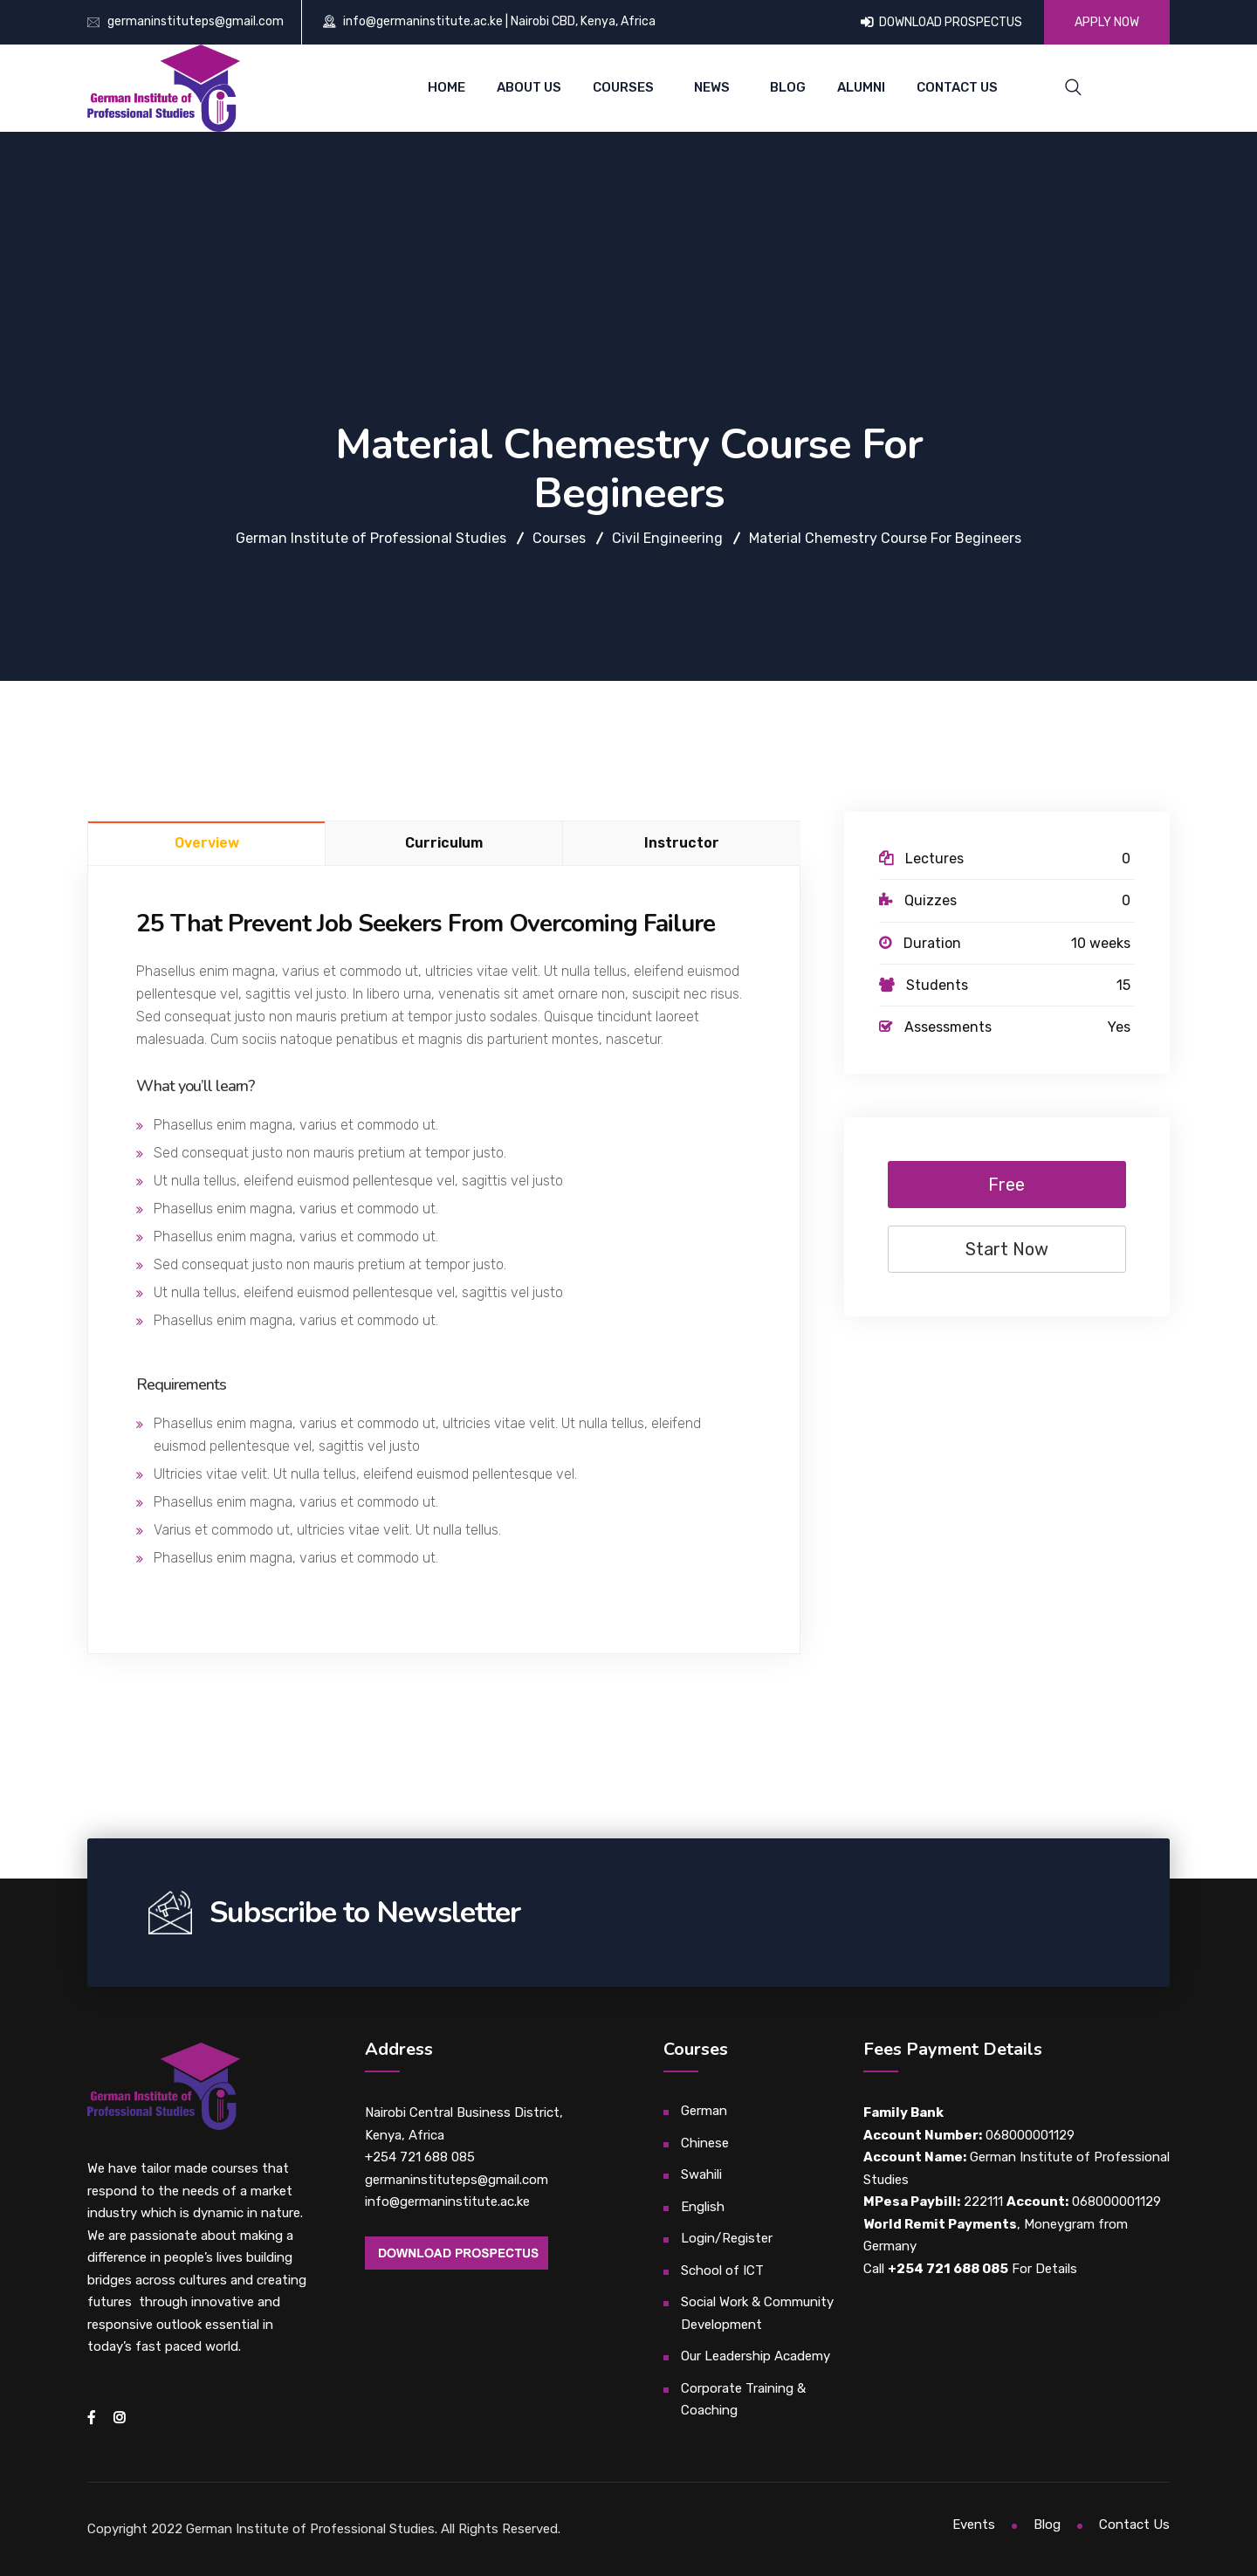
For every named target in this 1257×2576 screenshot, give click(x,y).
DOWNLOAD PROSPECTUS (941, 22)
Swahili (701, 2174)
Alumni (861, 87)
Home (446, 87)
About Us (529, 87)
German (704, 2111)
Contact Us (957, 87)
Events (973, 2524)
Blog (788, 87)
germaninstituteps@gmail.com (195, 21)
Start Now (1006, 1249)
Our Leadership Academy (755, 2356)
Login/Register (727, 2238)
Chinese (705, 2143)
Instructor (681, 843)
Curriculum (444, 843)
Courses (623, 87)
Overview (207, 843)
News (712, 87)
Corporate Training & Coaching (743, 2399)
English (703, 2207)
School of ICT (722, 2270)
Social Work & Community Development (757, 2313)
